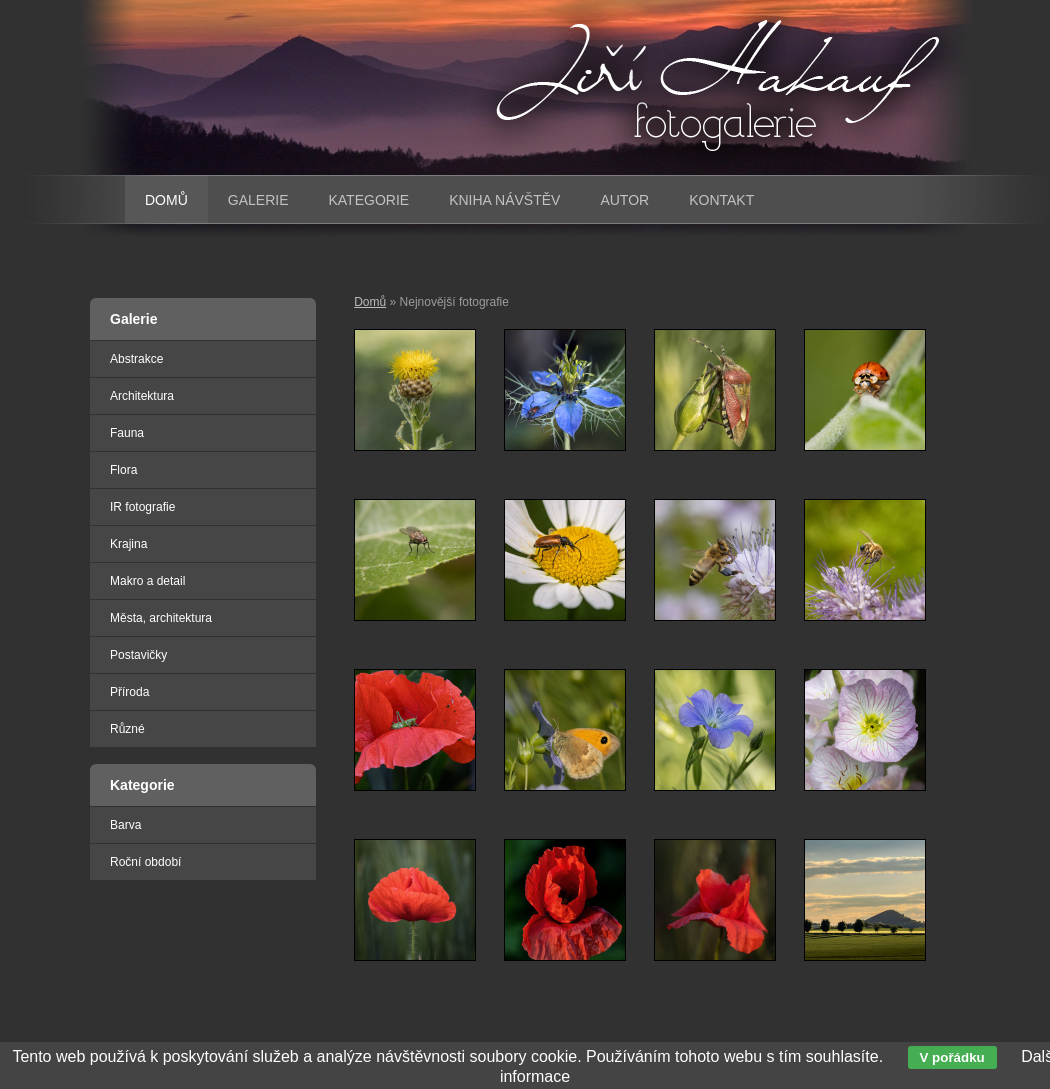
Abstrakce (136, 359)
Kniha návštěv (504, 200)
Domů (370, 302)
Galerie (258, 200)
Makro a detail (147, 581)
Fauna (127, 433)
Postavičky (138, 655)
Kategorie (368, 200)
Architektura (142, 396)
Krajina (128, 544)
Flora (123, 470)
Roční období (145, 862)
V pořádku (952, 1057)
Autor (624, 200)
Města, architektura (161, 618)
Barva (125, 825)
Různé (127, 729)
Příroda (129, 692)
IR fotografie (142, 507)
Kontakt (721, 200)
